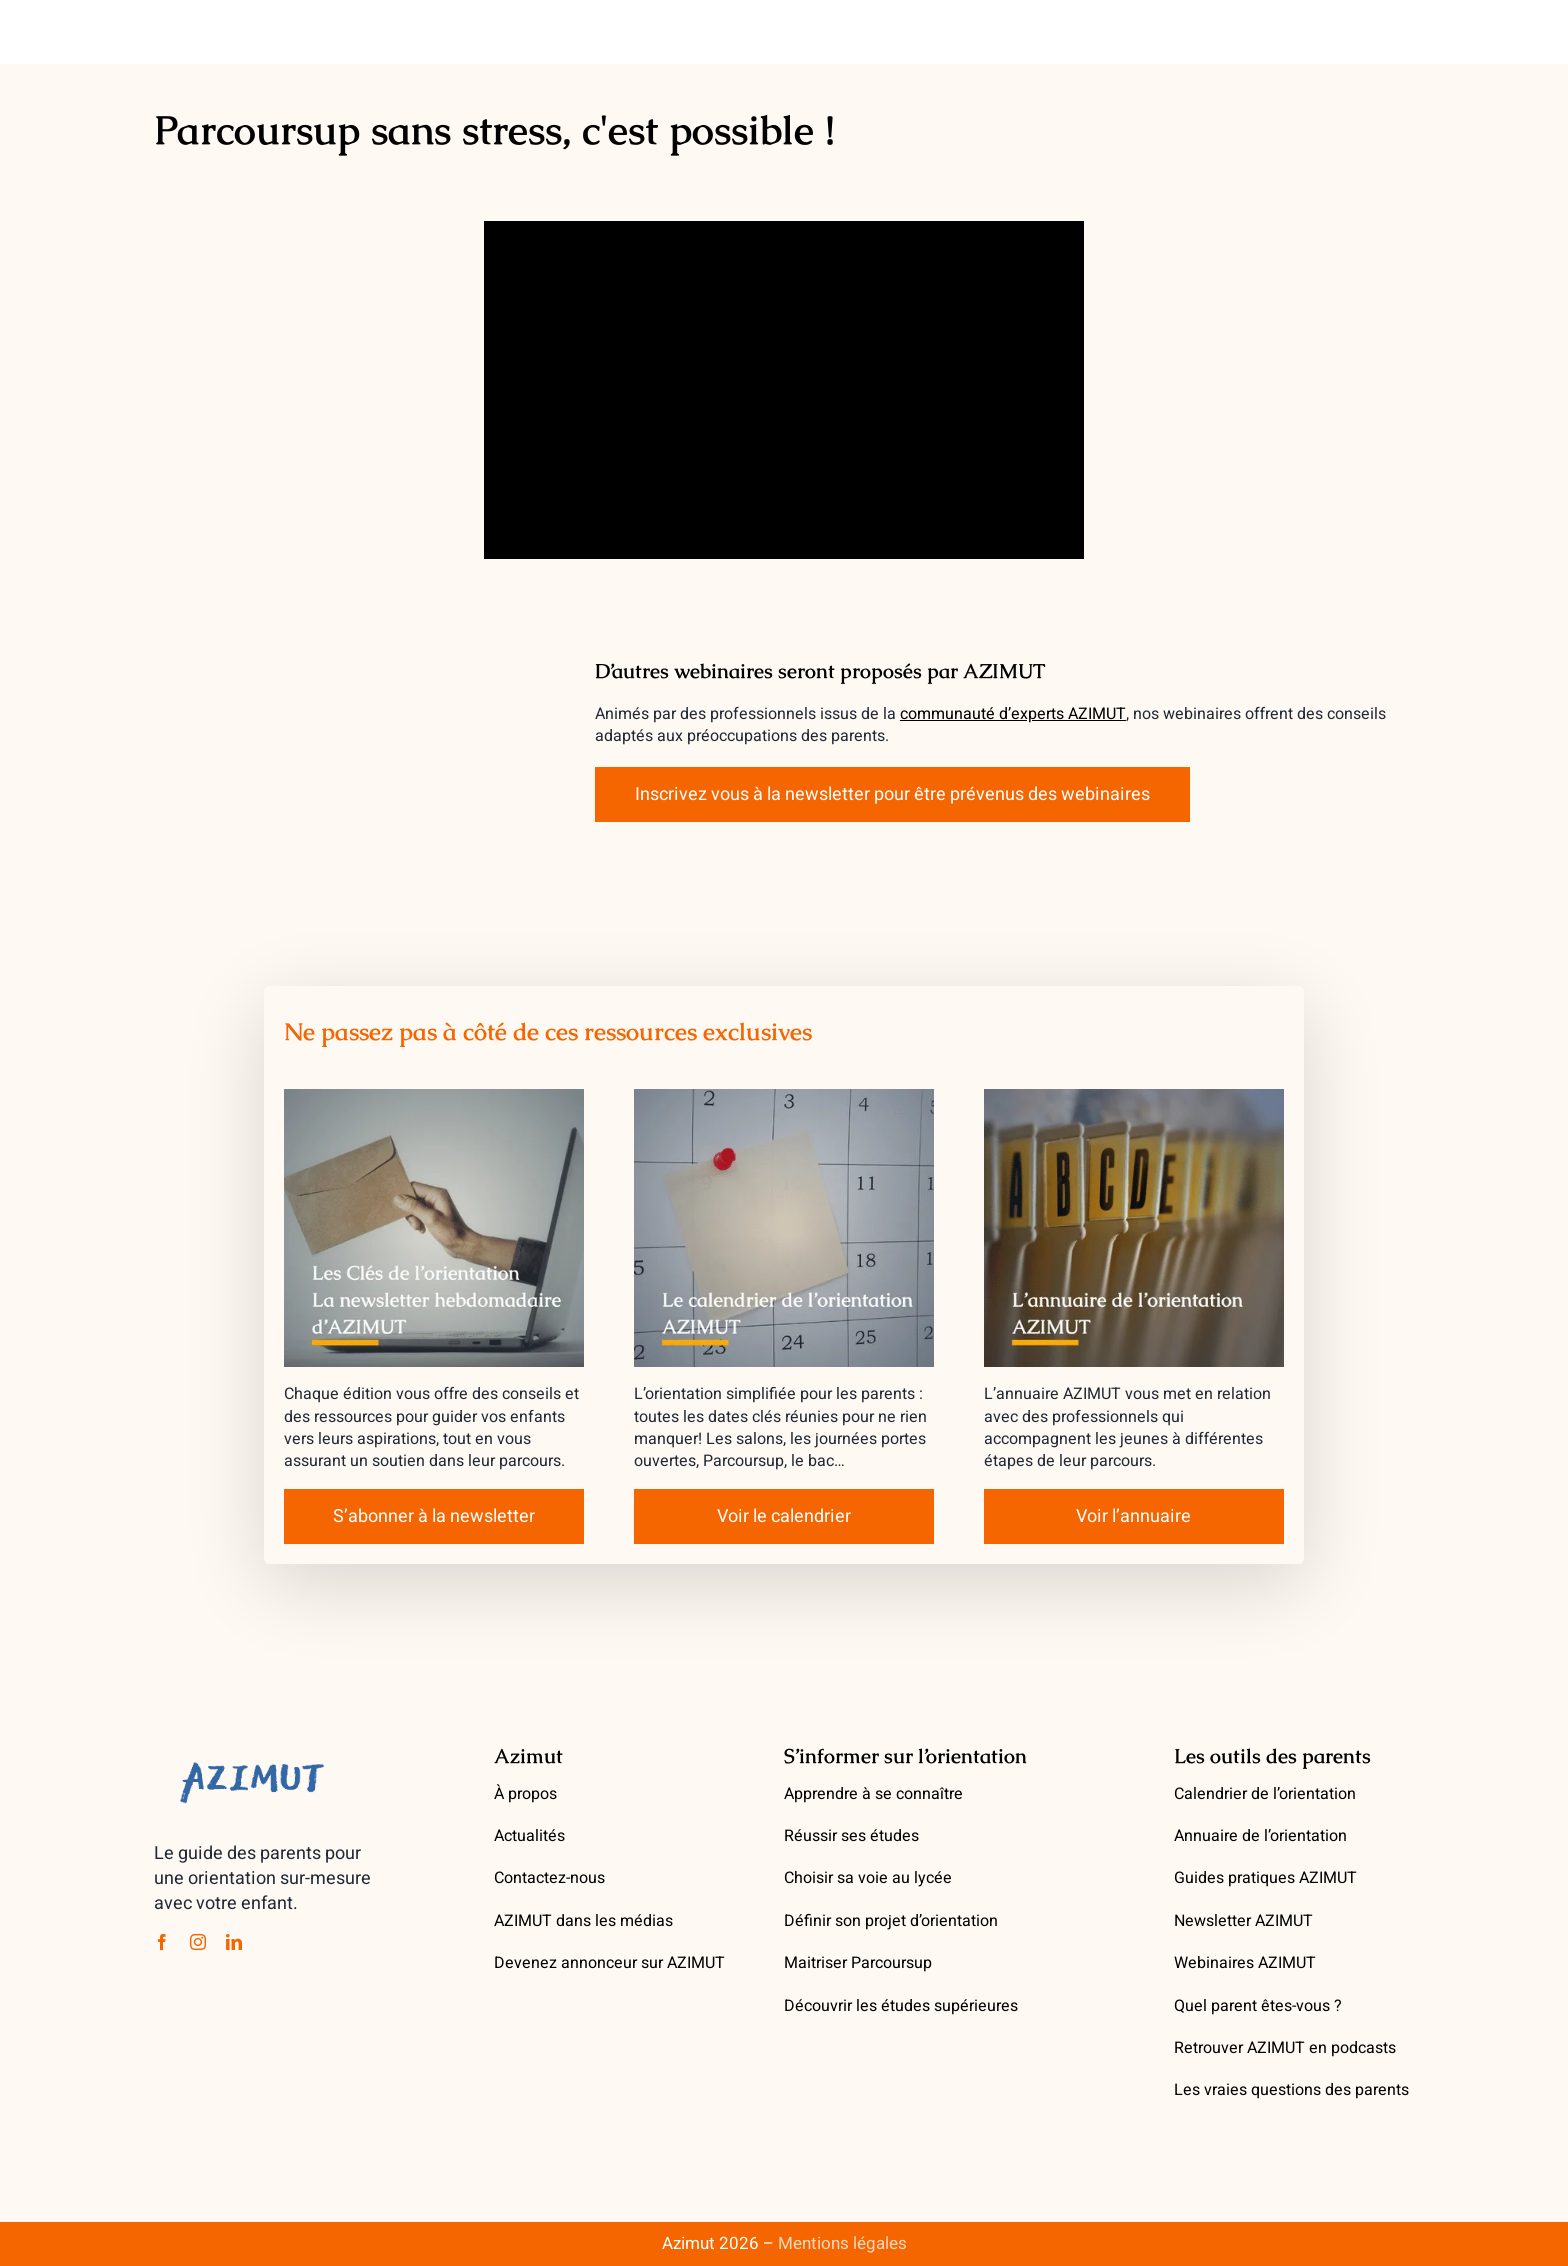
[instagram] (198, 1942)
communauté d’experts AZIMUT (1013, 714)
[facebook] (162, 1942)
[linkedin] (234, 1942)
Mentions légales (842, 2243)
